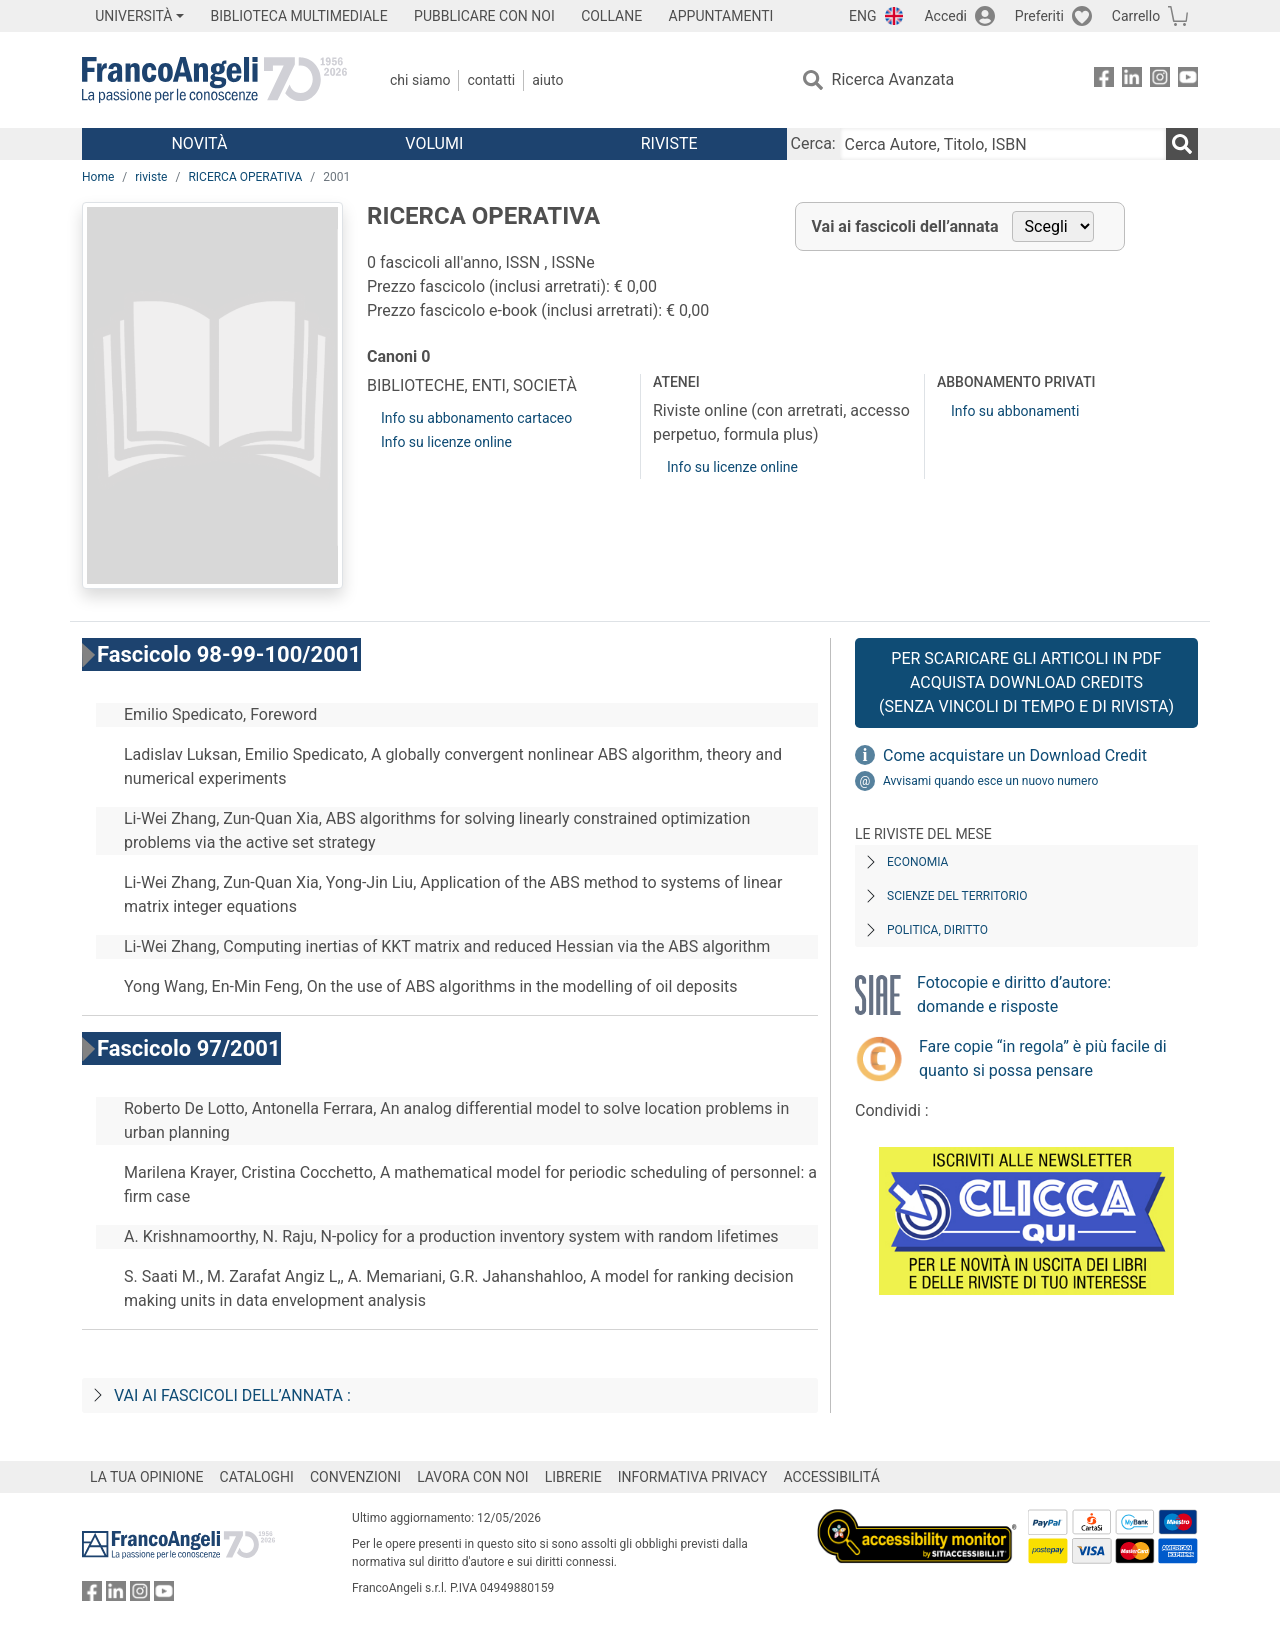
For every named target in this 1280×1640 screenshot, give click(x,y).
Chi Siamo (420, 80)
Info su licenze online (446, 442)
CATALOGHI (257, 1477)
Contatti (491, 80)
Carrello (1136, 16)
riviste (151, 177)
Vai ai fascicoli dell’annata (905, 226)
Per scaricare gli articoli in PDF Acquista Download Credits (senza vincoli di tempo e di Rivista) (1026, 682)
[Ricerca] (1182, 144)
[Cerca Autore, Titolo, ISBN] (1003, 144)
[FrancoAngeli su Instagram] (1160, 80)
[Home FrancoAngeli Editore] (214, 80)
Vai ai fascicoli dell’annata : (232, 1395)
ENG (862, 16)
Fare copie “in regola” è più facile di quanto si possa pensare (1043, 1058)
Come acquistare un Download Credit (1015, 755)
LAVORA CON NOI (473, 1477)
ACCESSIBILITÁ (832, 1477)
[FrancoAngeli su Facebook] (1104, 80)
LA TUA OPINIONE (147, 1477)
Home (98, 177)
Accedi (945, 16)
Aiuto (547, 80)
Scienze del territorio (957, 896)
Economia (917, 862)
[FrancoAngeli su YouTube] (1188, 80)
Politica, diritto (937, 930)
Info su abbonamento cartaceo (476, 418)
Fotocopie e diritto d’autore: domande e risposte (1014, 994)
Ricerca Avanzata (893, 79)
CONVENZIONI (355, 1477)
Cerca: (813, 143)
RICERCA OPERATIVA (245, 177)
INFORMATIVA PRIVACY (693, 1477)
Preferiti (1039, 16)
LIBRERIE (573, 1477)
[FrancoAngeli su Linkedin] (1132, 80)
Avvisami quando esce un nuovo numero (990, 781)
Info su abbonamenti (1015, 411)
